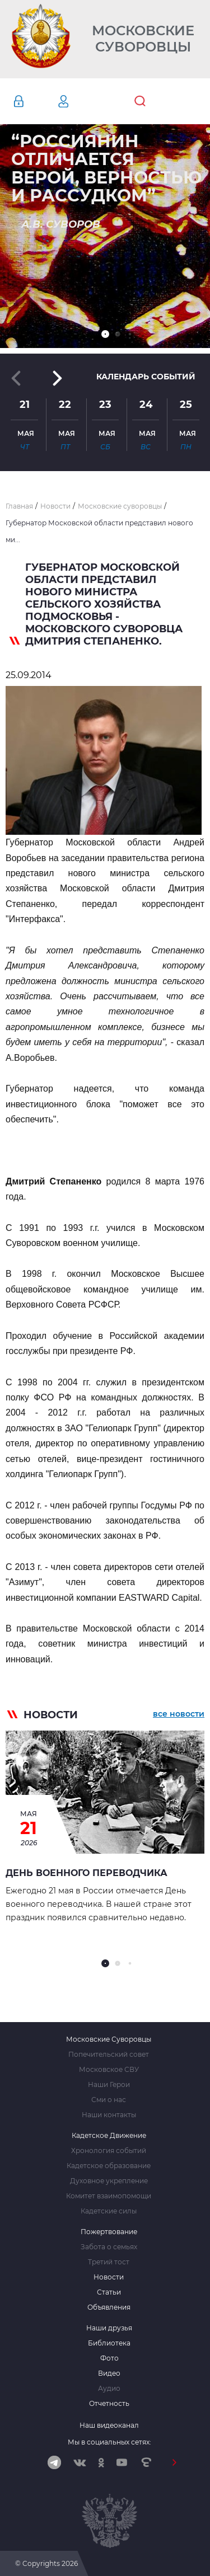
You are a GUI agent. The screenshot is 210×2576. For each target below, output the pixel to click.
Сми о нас (108, 2099)
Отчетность (109, 2403)
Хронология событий (108, 2150)
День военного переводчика (86, 1873)
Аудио (109, 2388)
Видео (109, 2373)
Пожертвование (109, 2232)
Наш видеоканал (109, 2425)
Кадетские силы (109, 2211)
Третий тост (108, 2262)
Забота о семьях (109, 2247)
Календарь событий (145, 377)
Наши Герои (109, 2084)
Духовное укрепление (109, 2181)
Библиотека (109, 2343)
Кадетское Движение (109, 2135)
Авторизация (35, 101)
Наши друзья (109, 2328)
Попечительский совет (108, 2054)
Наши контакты (109, 2115)
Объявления (108, 2307)
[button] (105, 334)
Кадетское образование (109, 2166)
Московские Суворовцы (143, 39)
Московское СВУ (109, 2069)
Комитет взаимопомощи (108, 2196)
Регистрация (80, 101)
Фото (109, 2358)
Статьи (109, 2292)
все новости (178, 1714)
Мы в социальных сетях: (109, 2442)
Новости (109, 2277)
